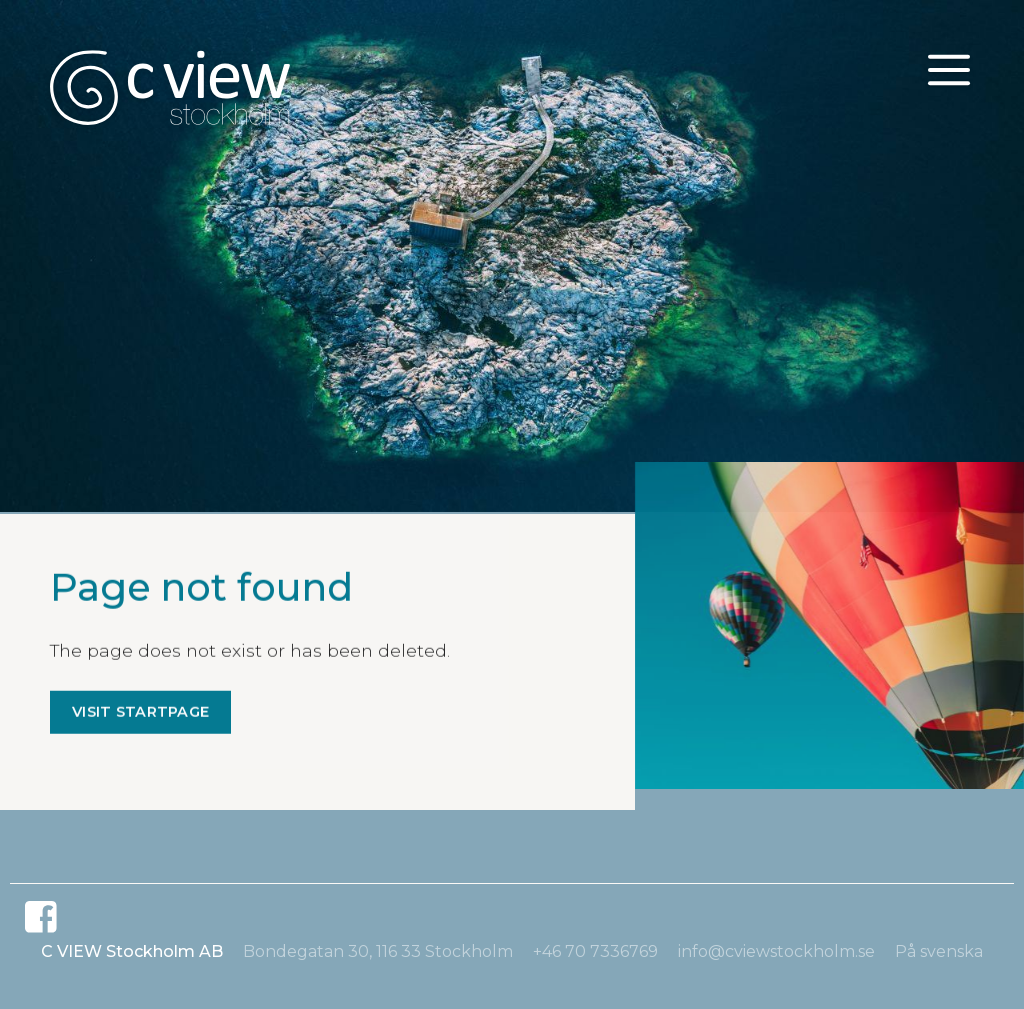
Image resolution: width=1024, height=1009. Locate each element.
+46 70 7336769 (595, 951)
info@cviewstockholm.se (776, 951)
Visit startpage (140, 713)
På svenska (939, 951)
